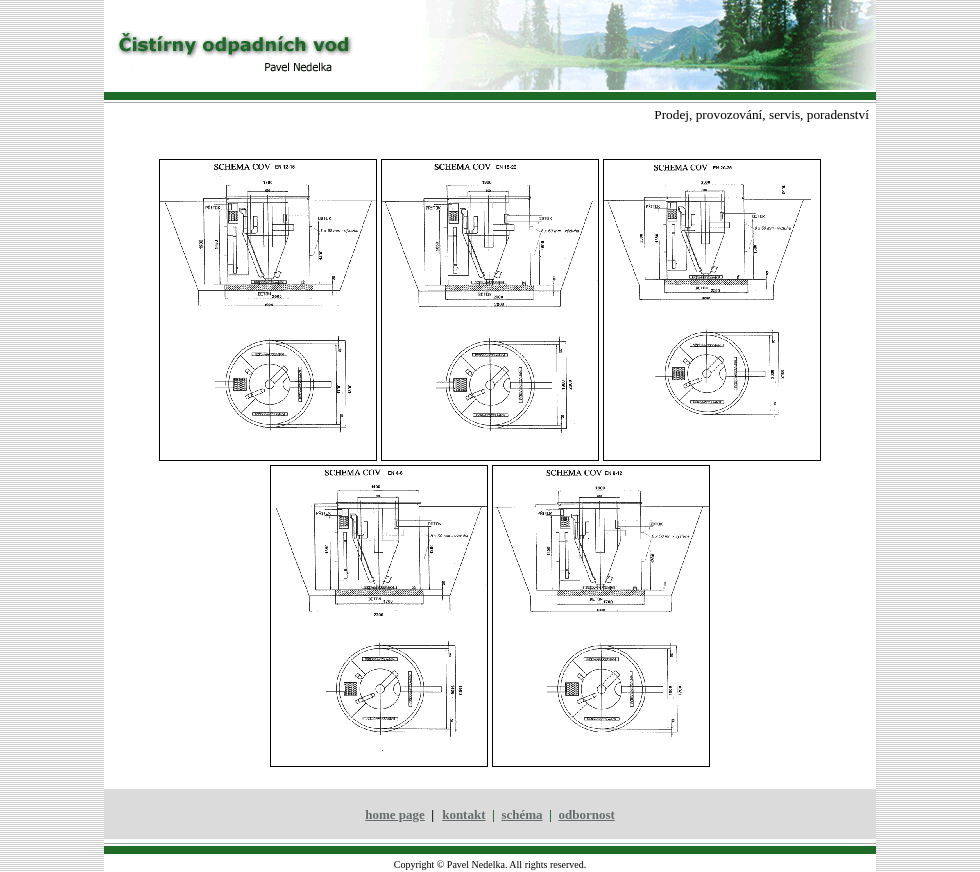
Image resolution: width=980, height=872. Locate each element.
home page (395, 814)
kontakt (463, 814)
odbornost (586, 814)
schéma (521, 814)
